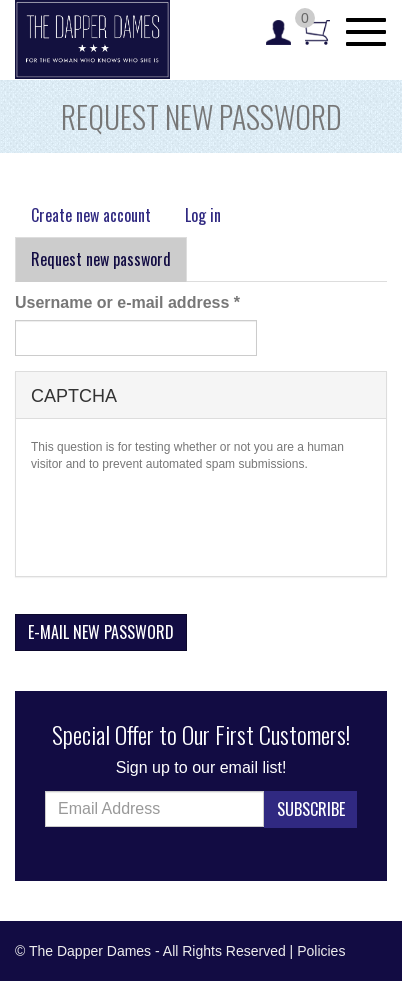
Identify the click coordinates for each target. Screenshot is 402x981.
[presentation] (183, 522)
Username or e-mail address (127, 302)
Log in (203, 215)
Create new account (91, 215)
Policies (321, 951)
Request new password (109, 264)
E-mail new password (101, 632)
